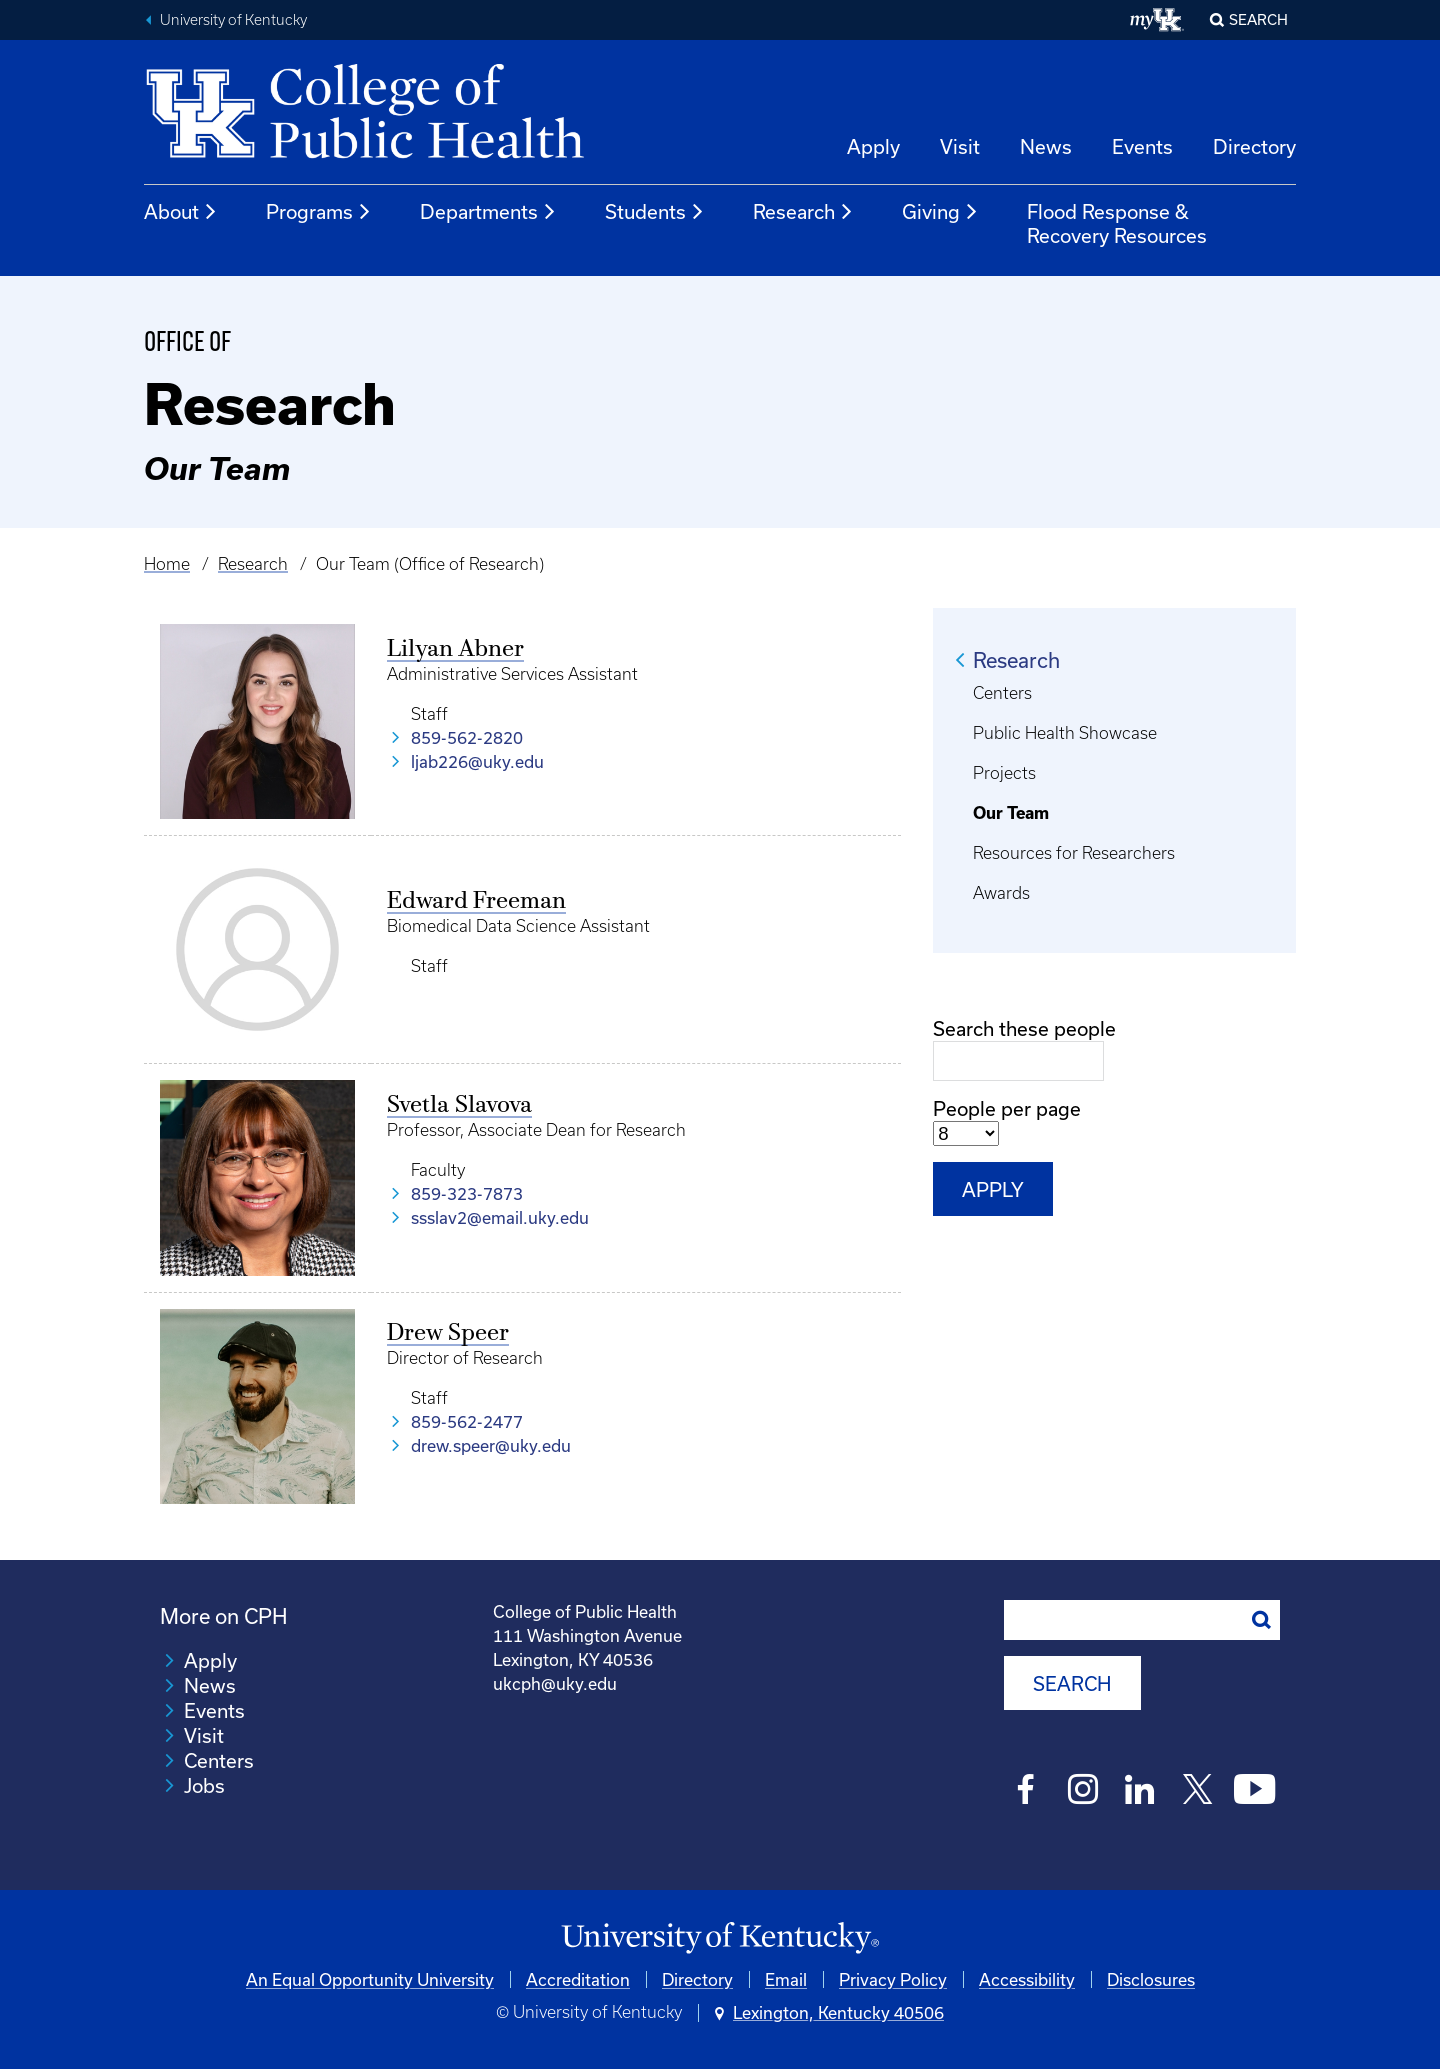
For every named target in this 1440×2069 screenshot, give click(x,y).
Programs (319, 212)
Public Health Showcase (1065, 733)
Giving (940, 212)
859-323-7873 (467, 1193)
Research (803, 212)
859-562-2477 (467, 1421)
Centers (1002, 693)
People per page (1007, 1108)
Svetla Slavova (459, 1106)
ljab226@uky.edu (477, 761)
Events (1142, 146)
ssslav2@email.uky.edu (500, 1217)
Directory (1254, 146)
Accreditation (578, 1978)
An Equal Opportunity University (370, 1978)
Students (655, 212)
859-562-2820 (467, 737)
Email (786, 1978)
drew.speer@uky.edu (491, 1445)
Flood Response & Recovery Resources (1117, 223)
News (1046, 146)
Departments (488, 212)
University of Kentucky (233, 20)
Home (167, 564)
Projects (1004, 773)
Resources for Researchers (1074, 853)
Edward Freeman (476, 902)
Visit (960, 146)
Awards (1001, 893)
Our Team (1011, 813)
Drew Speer (448, 1334)
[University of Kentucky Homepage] (720, 1938)
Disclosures (1151, 1978)
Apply (873, 146)
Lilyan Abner (455, 650)
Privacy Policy (893, 1978)
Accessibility (1027, 1978)
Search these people (1024, 1028)
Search (1258, 19)
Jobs (204, 1785)
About (181, 212)
